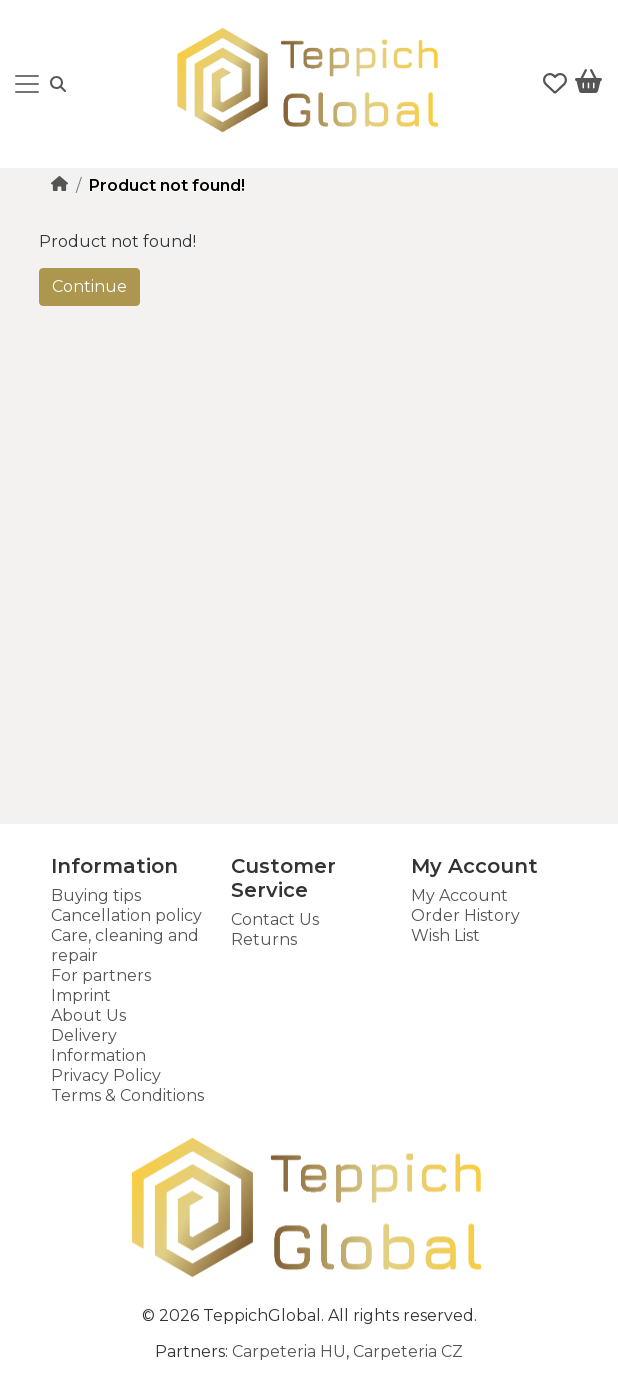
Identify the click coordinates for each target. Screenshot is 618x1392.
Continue (89, 286)
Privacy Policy (106, 1075)
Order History (465, 915)
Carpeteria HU (289, 1351)
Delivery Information (98, 1045)
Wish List (445, 935)
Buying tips (96, 895)
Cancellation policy (126, 915)
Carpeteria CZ (408, 1351)
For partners (101, 975)
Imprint (81, 995)
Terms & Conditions (127, 1095)
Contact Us (275, 919)
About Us (88, 1015)
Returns (264, 939)
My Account (459, 895)
